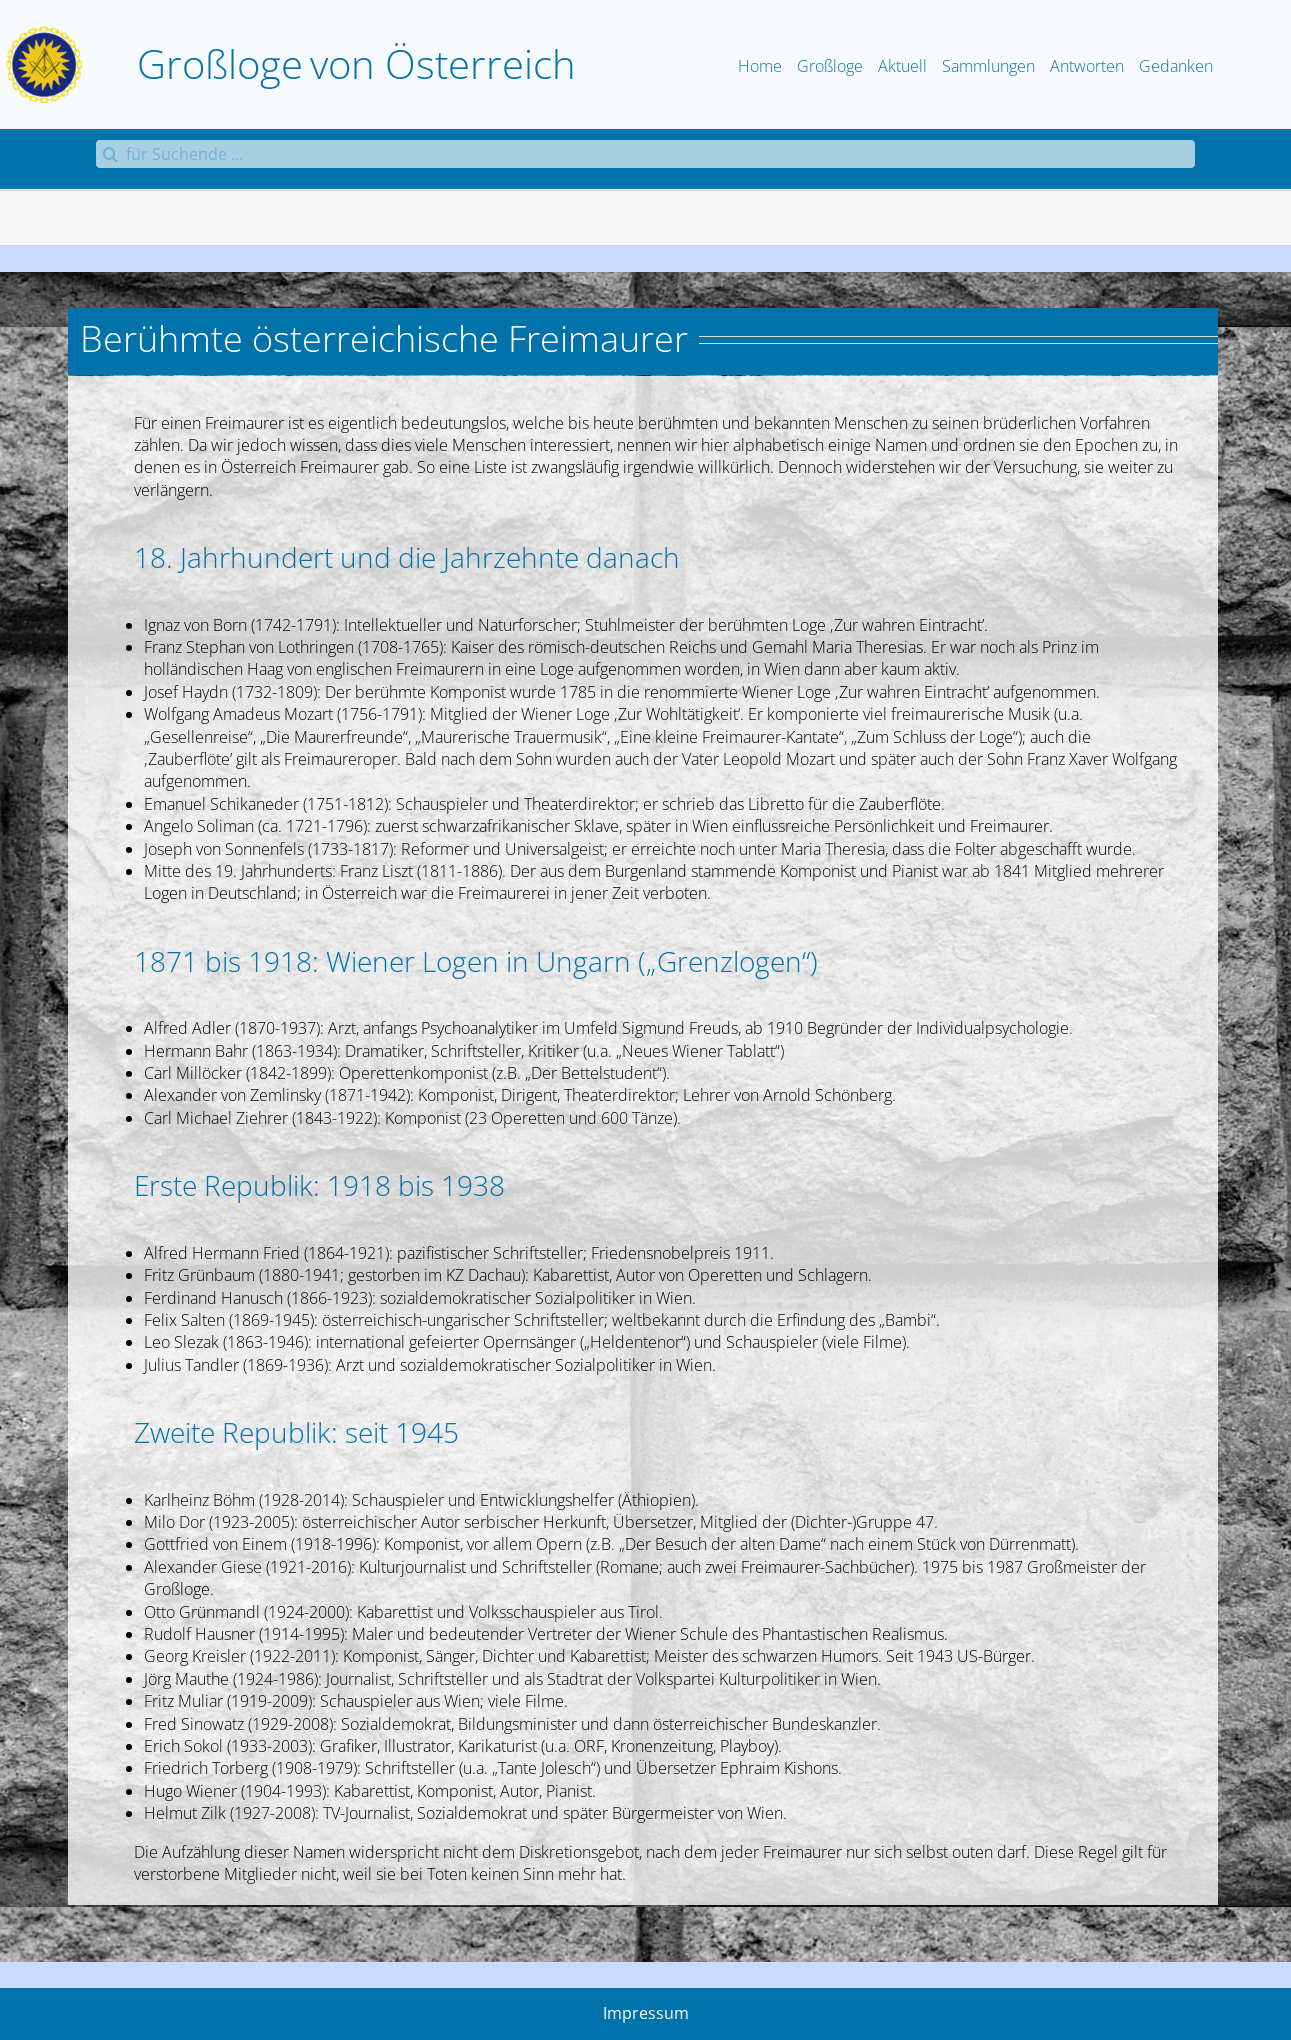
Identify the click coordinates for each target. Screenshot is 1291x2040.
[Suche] (110, 154)
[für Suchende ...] (645, 154)
